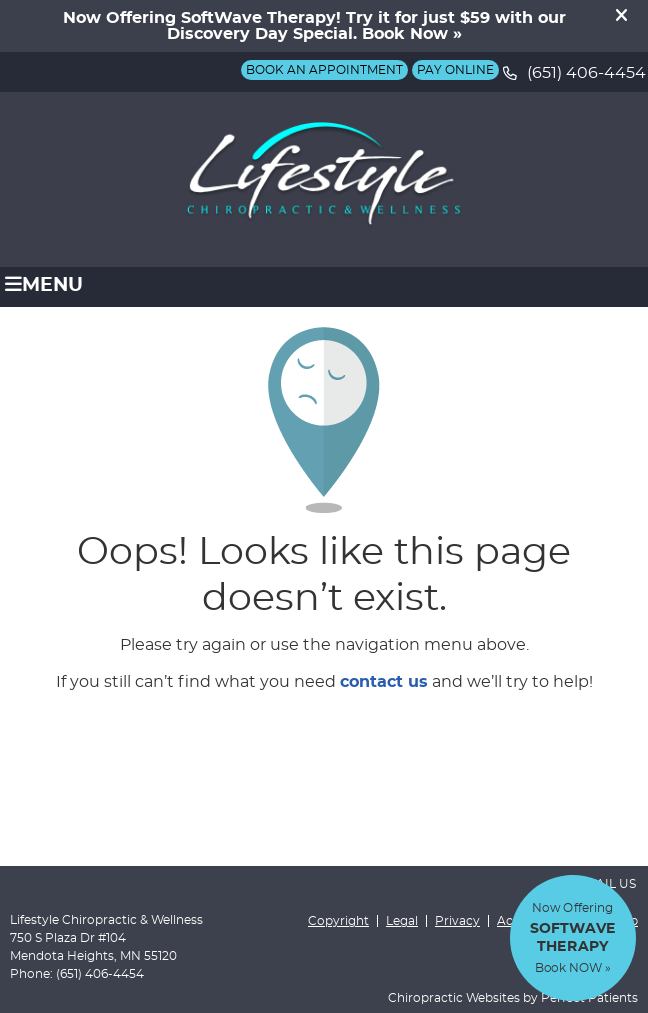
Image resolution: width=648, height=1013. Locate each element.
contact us (384, 682)
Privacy (457, 921)
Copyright (338, 921)
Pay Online (455, 70)
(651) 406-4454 (586, 73)
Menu (44, 284)
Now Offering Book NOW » (573, 938)
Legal (402, 921)
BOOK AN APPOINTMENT (324, 70)
